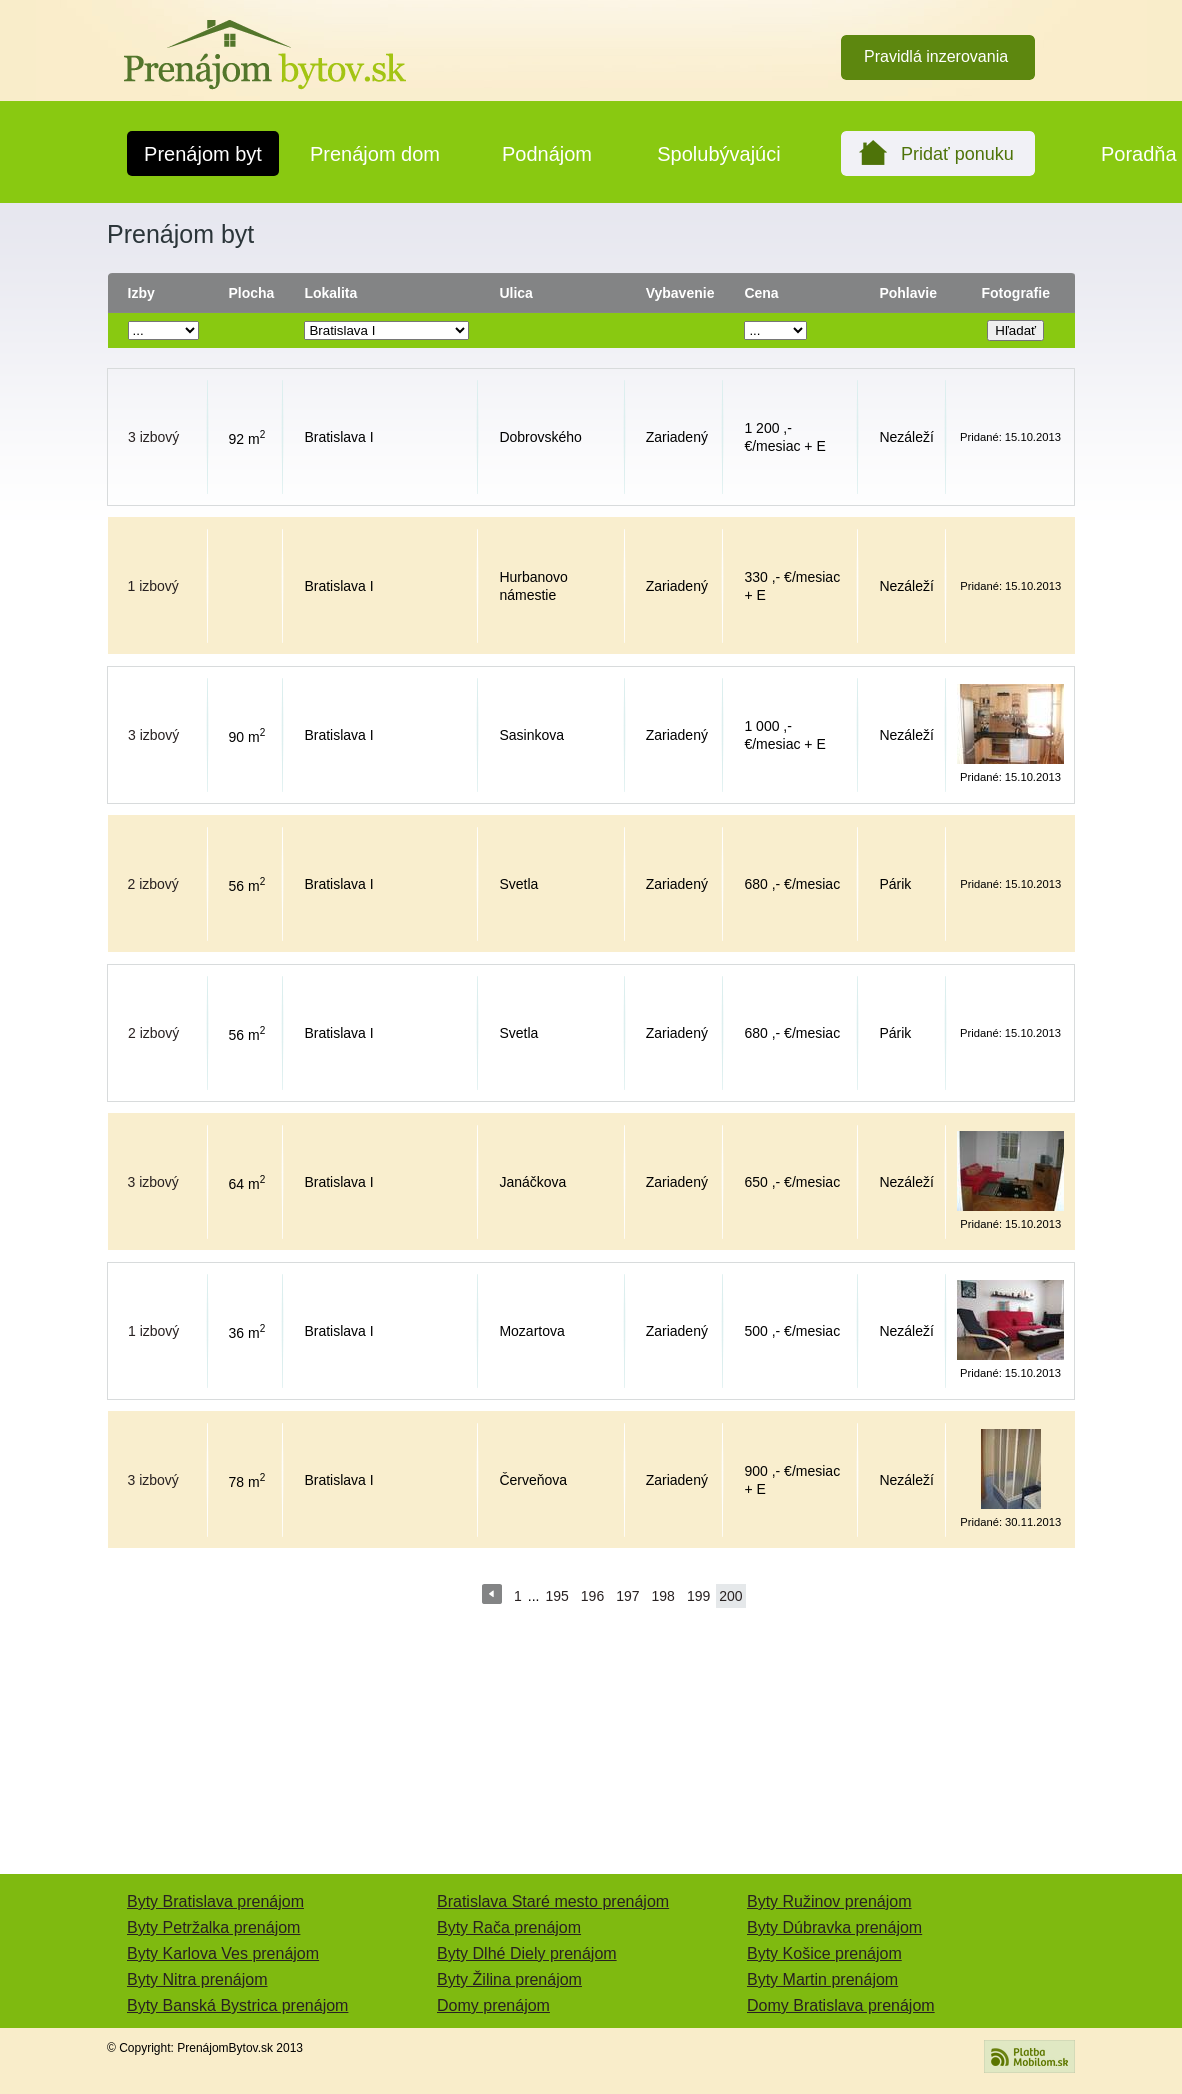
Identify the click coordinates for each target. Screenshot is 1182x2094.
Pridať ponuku (957, 154)
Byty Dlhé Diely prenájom (527, 1953)
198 (663, 1596)
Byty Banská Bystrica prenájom (237, 2005)
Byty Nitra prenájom (197, 1979)
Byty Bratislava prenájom (215, 1901)
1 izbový (153, 586)
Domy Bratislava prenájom (841, 2005)
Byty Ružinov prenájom (829, 1901)
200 (730, 1596)
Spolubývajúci (718, 154)
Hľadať (1015, 330)
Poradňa (1139, 154)
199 (698, 1596)
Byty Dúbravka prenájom (834, 1927)
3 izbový (153, 437)
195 (556, 1596)
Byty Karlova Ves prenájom (223, 1953)
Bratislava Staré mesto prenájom (553, 1901)
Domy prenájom (493, 2005)
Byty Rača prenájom (509, 1927)
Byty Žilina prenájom (509, 1979)
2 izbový (153, 884)
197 (627, 1596)
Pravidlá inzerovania (936, 56)
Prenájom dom (375, 154)
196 (592, 1596)
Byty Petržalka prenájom (213, 1927)
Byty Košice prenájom (824, 1953)
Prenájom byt (203, 154)
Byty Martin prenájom (822, 1979)
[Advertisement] (591, 1759)
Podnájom (547, 154)
